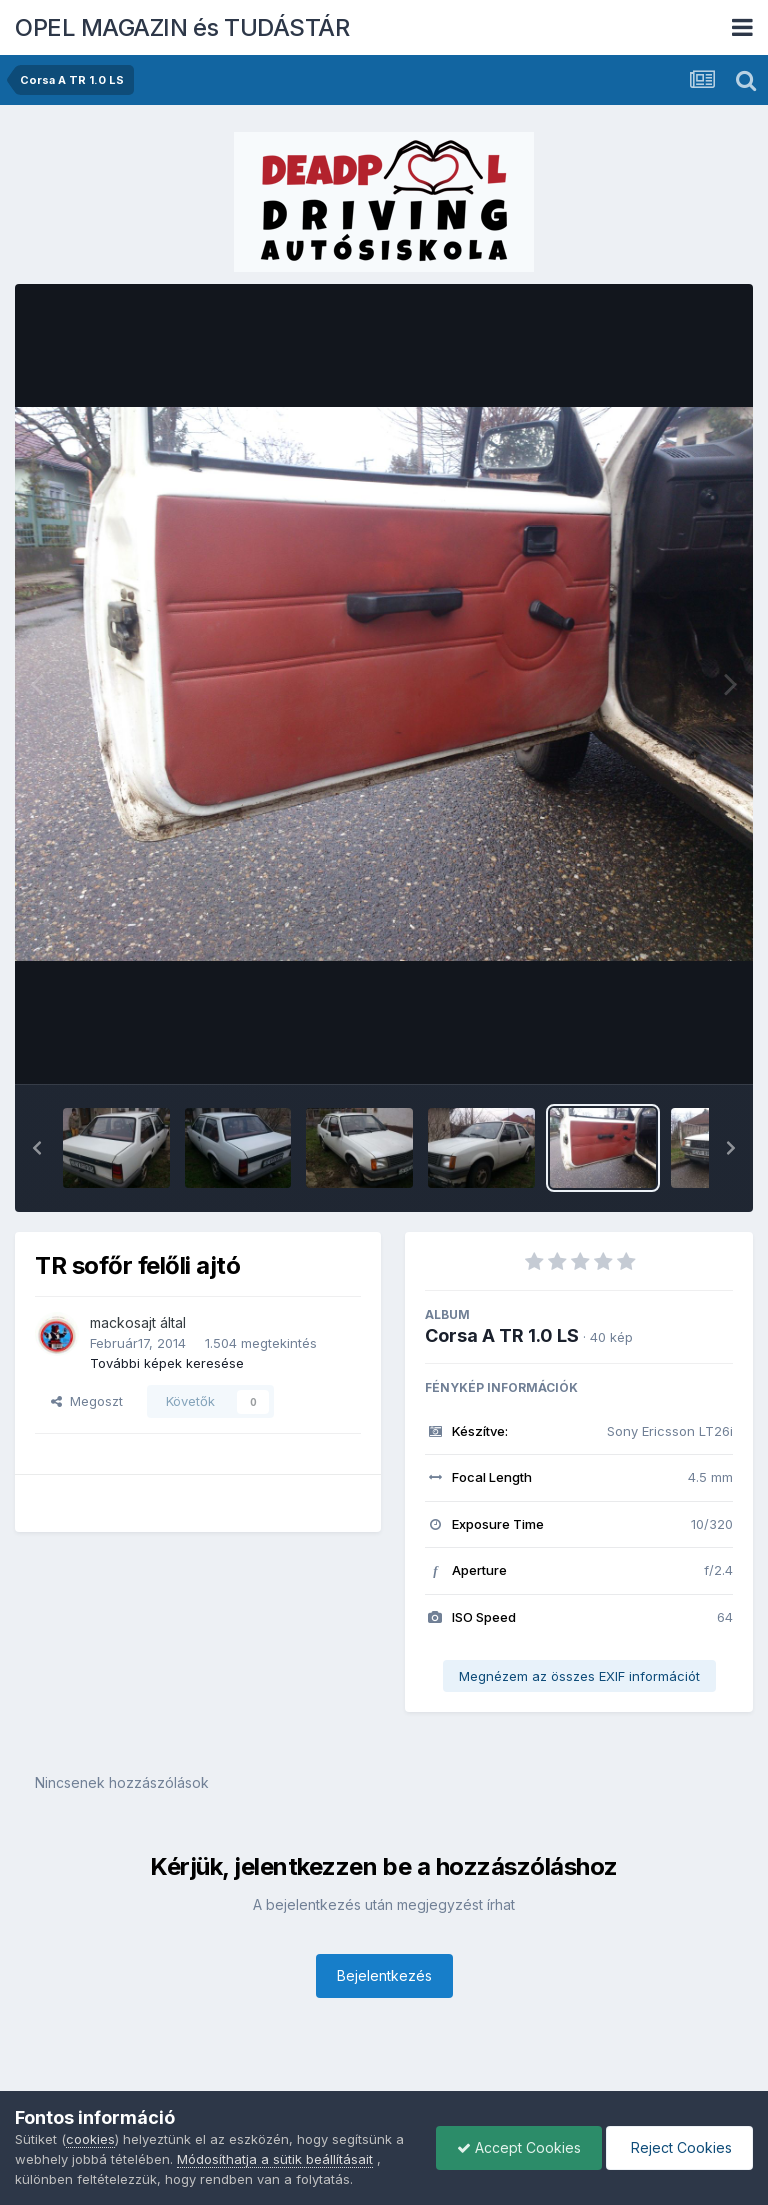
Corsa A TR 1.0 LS (502, 1335)
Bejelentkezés (384, 1975)
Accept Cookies (519, 2147)
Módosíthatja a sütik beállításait (275, 2159)
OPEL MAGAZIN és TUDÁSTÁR (182, 27)
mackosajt (123, 1322)
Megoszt (87, 1401)
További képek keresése (167, 1363)
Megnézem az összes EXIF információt (579, 1676)
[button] (37, 1148)
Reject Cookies (679, 2147)
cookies (90, 2139)
